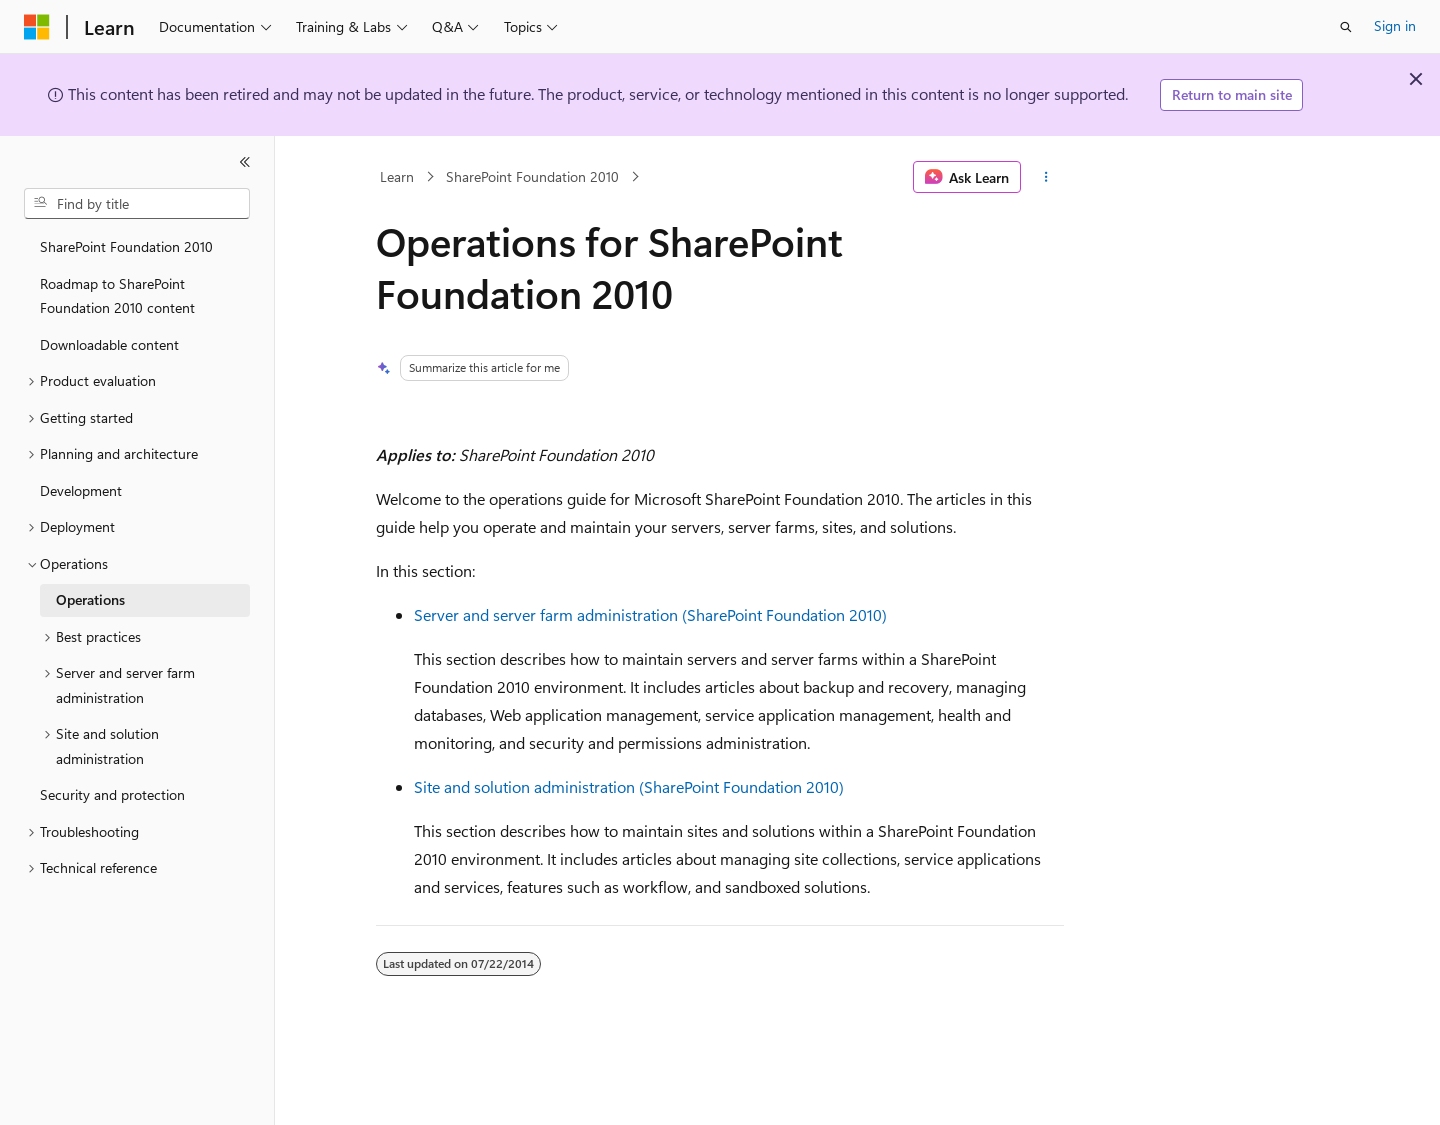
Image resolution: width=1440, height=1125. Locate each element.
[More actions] (1046, 177)
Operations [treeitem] (90, 599)
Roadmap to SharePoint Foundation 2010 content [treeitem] (117, 296)
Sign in (1395, 25)
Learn (397, 176)
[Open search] (1346, 27)
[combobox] (137, 204)
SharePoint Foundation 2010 (532, 176)
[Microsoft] (37, 27)
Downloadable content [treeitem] (109, 344)
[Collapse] (245, 162)
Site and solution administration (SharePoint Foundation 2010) (629, 786)
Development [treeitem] (81, 490)
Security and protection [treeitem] (112, 794)
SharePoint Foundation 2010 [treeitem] (126, 246)
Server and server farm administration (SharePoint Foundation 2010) (650, 614)
